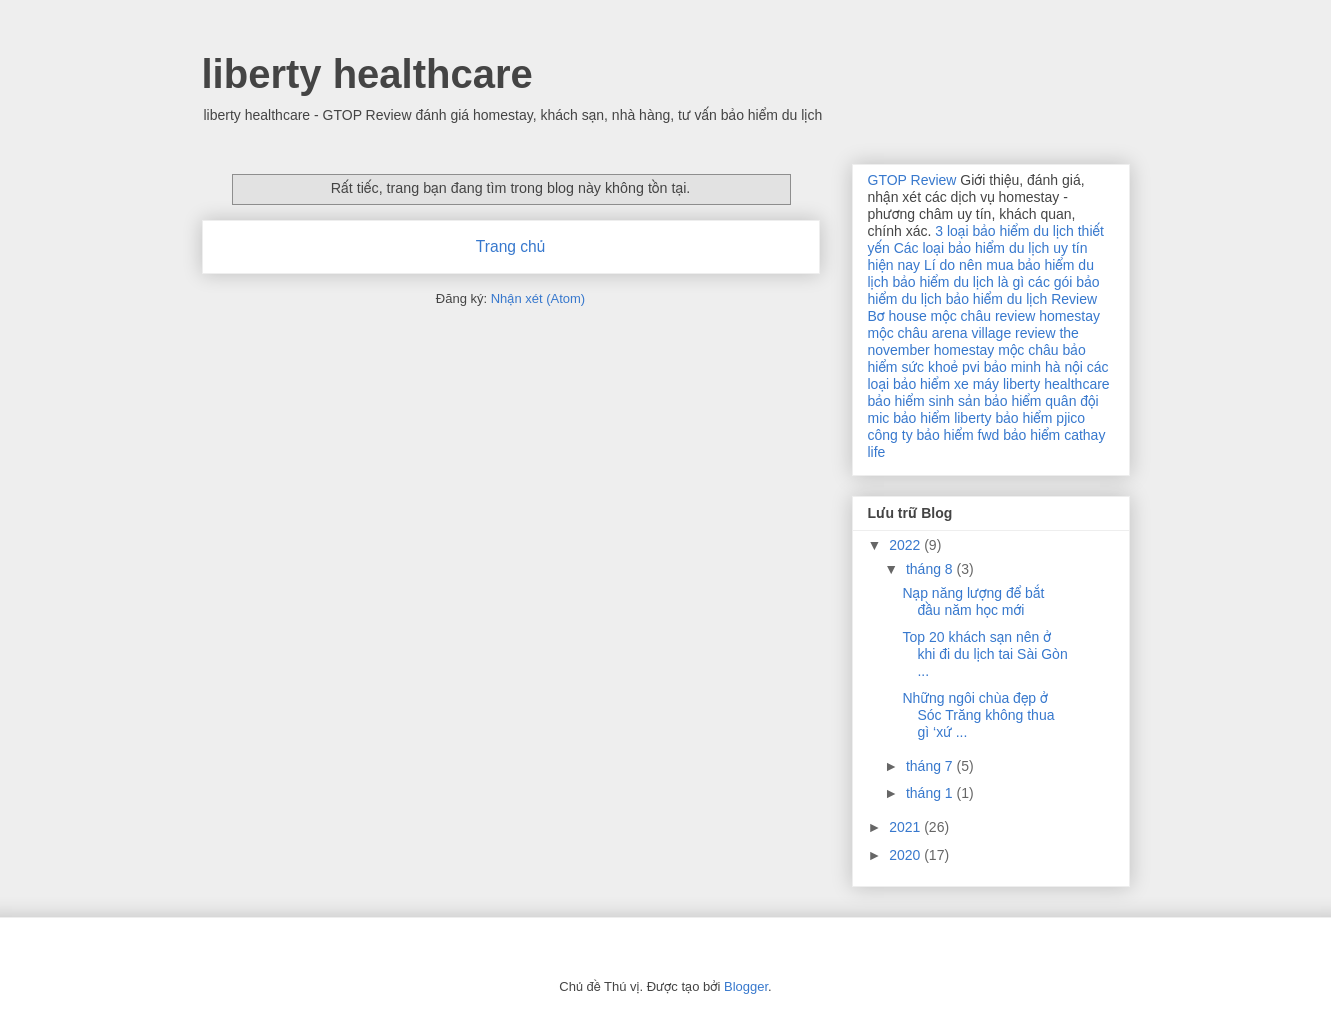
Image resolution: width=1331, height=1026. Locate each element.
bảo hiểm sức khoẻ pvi (977, 358)
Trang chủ (510, 246)
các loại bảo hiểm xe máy (988, 375)
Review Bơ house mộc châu (983, 307)
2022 (906, 545)
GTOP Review (912, 180)
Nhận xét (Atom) (538, 298)
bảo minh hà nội (1033, 367)
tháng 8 (931, 569)
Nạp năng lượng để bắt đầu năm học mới (973, 601)
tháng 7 (931, 766)
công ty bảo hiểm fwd (934, 435)
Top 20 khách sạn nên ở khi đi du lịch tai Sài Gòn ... (984, 654)
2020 (906, 855)
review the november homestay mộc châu (973, 341)
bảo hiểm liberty (942, 418)
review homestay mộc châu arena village (984, 324)
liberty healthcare (367, 74)
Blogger (746, 986)
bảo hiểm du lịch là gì (958, 282)
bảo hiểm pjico (1040, 418)
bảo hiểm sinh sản (924, 401)
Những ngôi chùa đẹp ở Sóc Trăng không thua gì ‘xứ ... (978, 715)
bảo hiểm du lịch (996, 299)
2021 (906, 827)
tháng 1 (931, 793)
